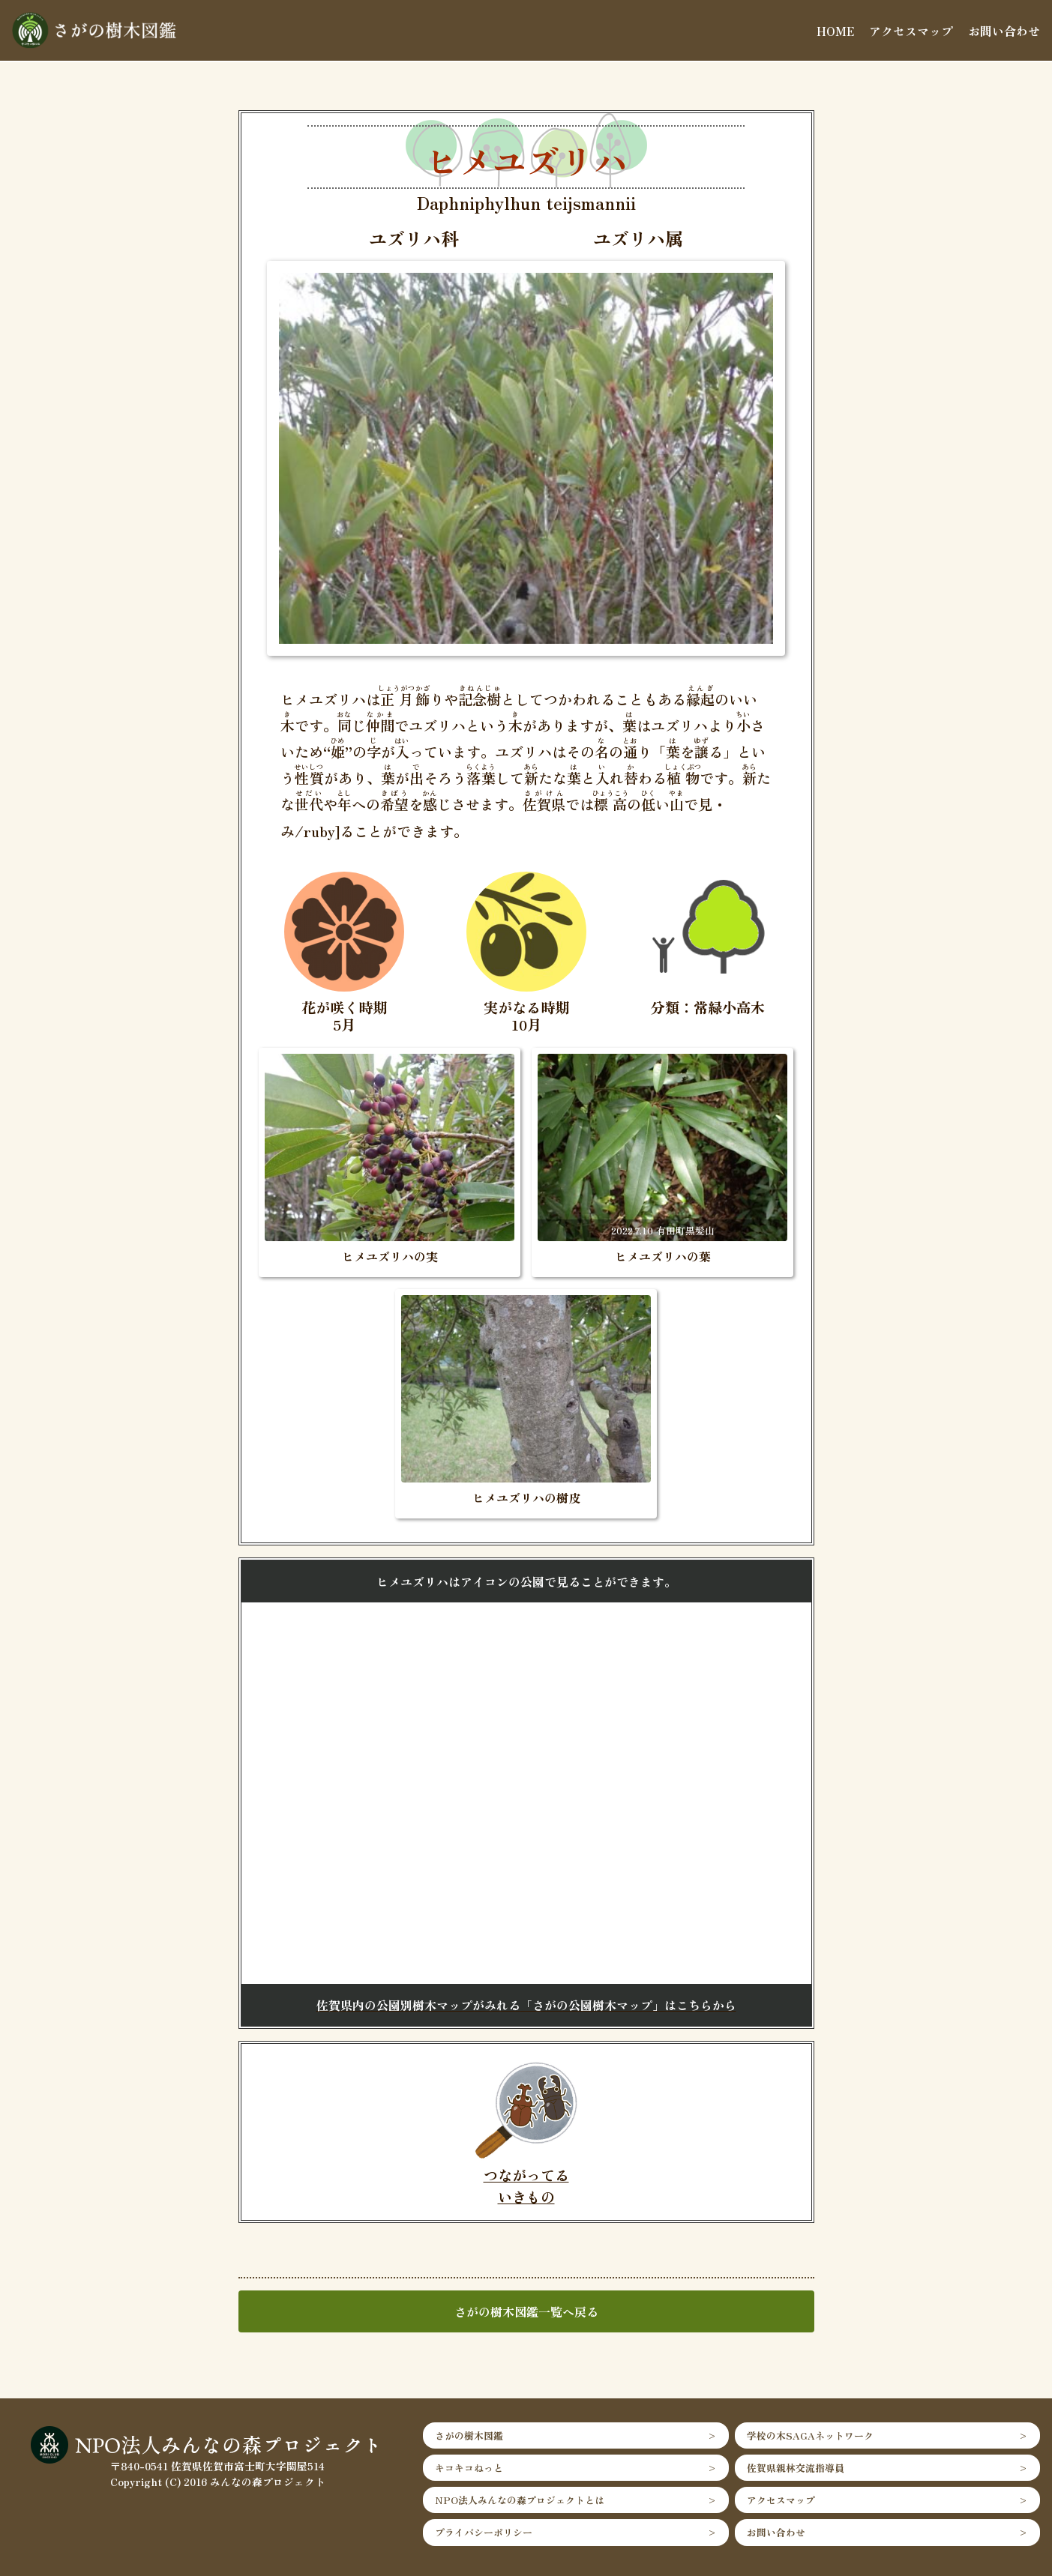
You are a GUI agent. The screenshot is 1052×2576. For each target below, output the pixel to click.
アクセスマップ (911, 31)
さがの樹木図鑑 (469, 2435)
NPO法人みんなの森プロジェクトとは (519, 2500)
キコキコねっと (469, 2468)
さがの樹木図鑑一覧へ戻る (526, 2311)
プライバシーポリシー (483, 2532)
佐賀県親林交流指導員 (795, 2468)
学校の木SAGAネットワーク (810, 2435)
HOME (835, 31)
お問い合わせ (1004, 31)
